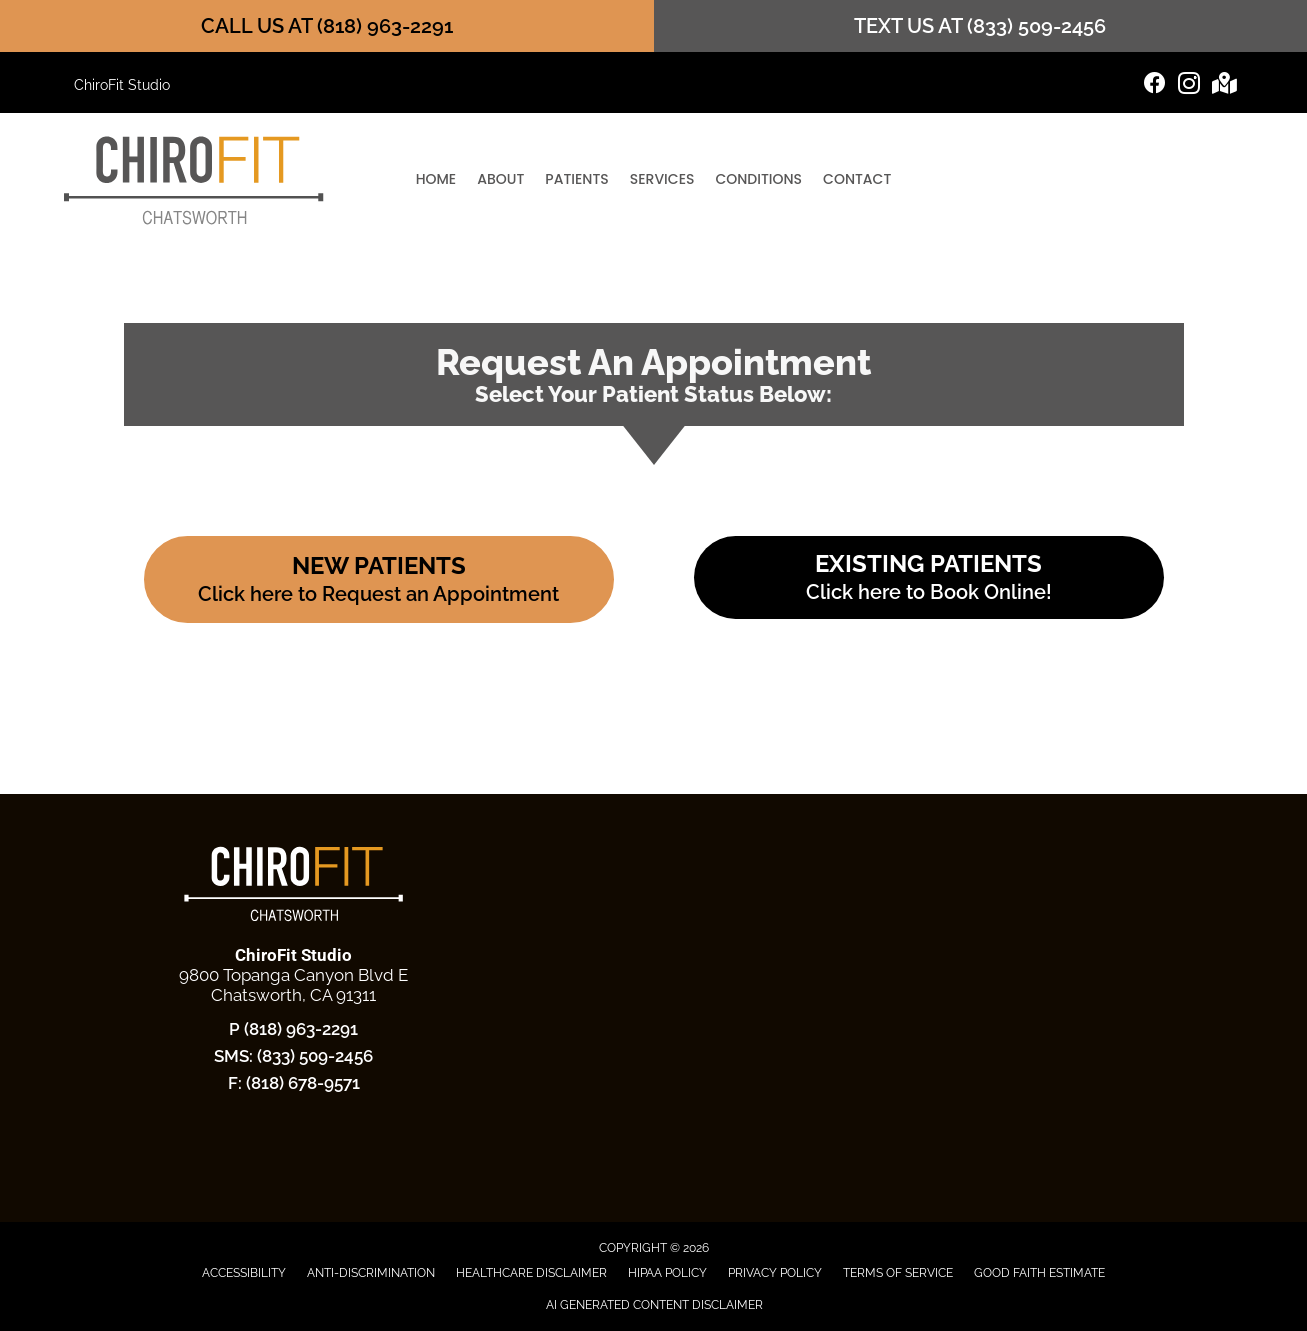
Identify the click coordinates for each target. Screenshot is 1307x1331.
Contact (857, 179)
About (500, 179)
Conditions (758, 179)
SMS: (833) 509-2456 (293, 1056)
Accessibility (244, 1273)
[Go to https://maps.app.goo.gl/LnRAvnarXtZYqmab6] (1223, 85)
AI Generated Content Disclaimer (654, 1305)
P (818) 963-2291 (293, 1029)
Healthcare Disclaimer (531, 1273)
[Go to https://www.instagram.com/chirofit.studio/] (1189, 86)
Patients (576, 179)
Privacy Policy (775, 1273)
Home (436, 179)
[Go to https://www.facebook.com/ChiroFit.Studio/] (1155, 85)
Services (662, 179)
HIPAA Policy (667, 1273)
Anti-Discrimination (371, 1273)
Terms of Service (898, 1273)
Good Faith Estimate (1039, 1273)
